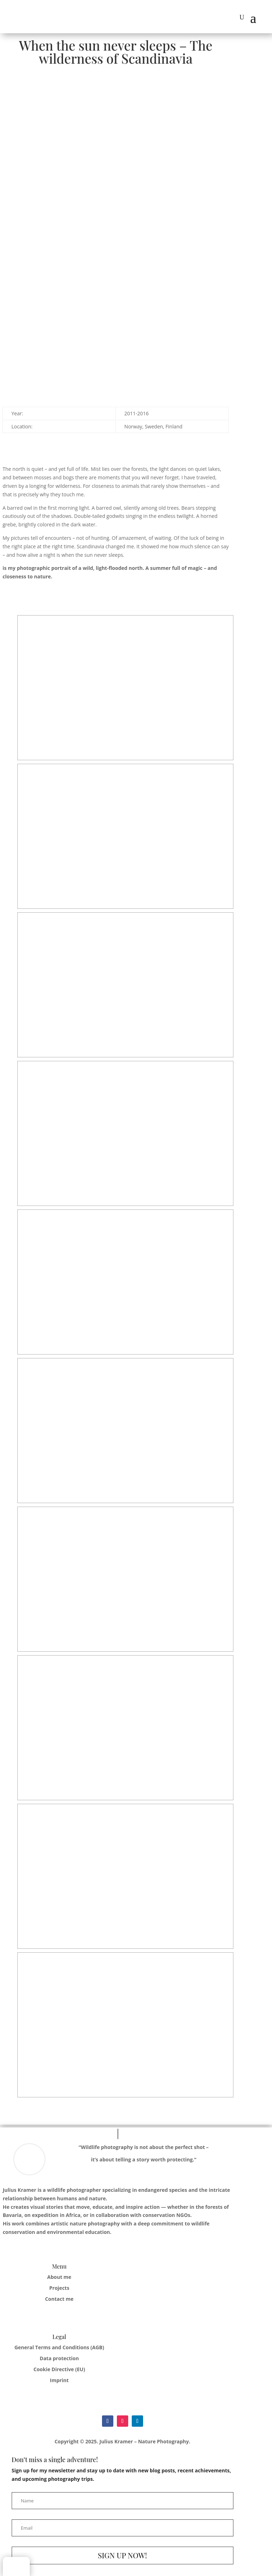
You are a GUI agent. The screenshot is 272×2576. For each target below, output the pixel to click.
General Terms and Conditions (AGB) (59, 2347)
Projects (59, 2288)
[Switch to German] (16, 2566)
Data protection (59, 2358)
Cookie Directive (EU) (59, 2369)
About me (59, 2277)
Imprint (59, 2380)
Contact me (59, 2298)
